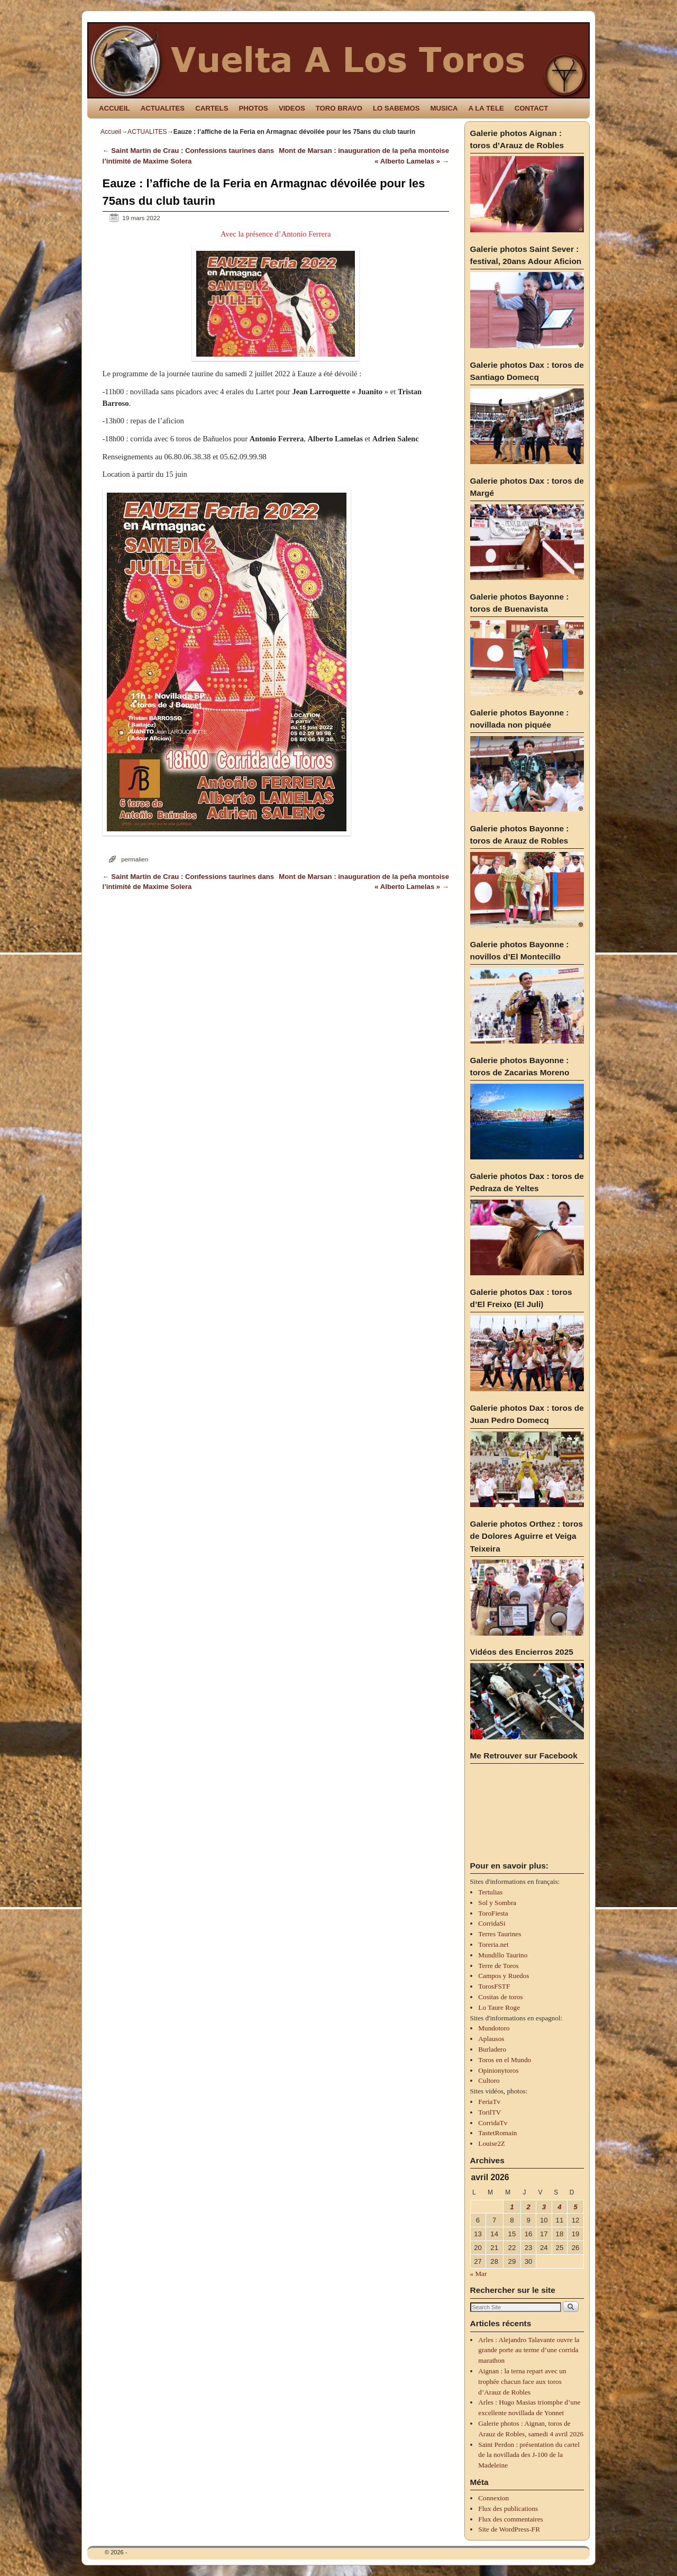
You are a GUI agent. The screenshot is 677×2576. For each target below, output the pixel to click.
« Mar (478, 2274)
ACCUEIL (114, 108)
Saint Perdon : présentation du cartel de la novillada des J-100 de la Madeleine (529, 2455)
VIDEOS (292, 108)
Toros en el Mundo (504, 2060)
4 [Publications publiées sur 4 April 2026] (559, 2207)
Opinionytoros (498, 2070)
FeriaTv (489, 2102)
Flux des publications (508, 2508)
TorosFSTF (494, 1986)
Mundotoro (493, 2028)
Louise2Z (491, 2143)
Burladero (492, 2049)
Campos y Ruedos (503, 1976)
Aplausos (491, 2039)
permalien (134, 859)
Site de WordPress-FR (509, 2529)
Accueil (110, 131)
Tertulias (490, 1892)
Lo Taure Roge (499, 2007)
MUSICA (444, 108)
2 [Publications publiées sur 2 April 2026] (528, 2207)
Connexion (493, 2498)
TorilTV (489, 2112)
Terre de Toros (498, 1966)
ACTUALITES (163, 108)
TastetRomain (497, 2133)
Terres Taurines (499, 1934)
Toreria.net (493, 1944)
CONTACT (531, 108)
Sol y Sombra (497, 1903)
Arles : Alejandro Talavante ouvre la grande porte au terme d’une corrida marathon (528, 2350)
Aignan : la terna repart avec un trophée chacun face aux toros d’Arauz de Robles (522, 2381)
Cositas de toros (500, 1997)
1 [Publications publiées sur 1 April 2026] (512, 2207)
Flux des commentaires (510, 2519)
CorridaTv (492, 2123)
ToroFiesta (493, 1913)
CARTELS (211, 108)
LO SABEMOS (396, 108)
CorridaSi (491, 1923)
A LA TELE (486, 108)
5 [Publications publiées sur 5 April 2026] (575, 2207)
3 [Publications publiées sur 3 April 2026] (544, 2207)
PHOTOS (253, 108)
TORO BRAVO (339, 108)
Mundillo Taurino (502, 1955)
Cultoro (488, 2080)
